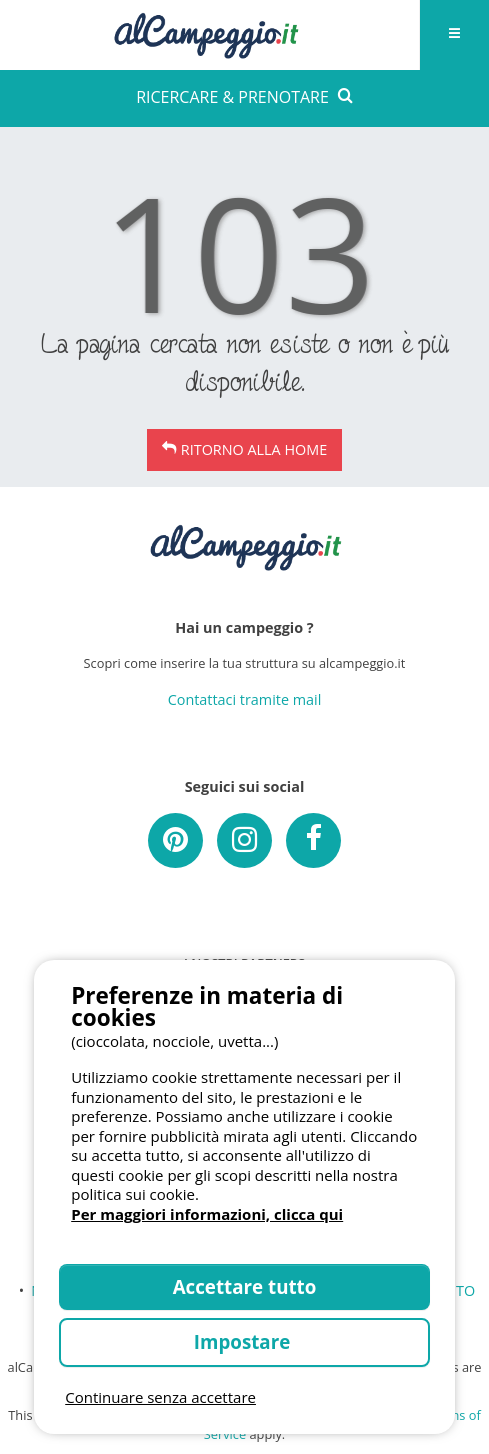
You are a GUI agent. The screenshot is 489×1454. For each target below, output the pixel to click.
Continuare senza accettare (160, 1397)
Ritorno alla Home (254, 449)
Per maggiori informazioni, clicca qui (207, 1214)
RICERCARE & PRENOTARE (244, 97)
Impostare (244, 1341)
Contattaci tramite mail (245, 699)
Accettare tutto (245, 1286)
